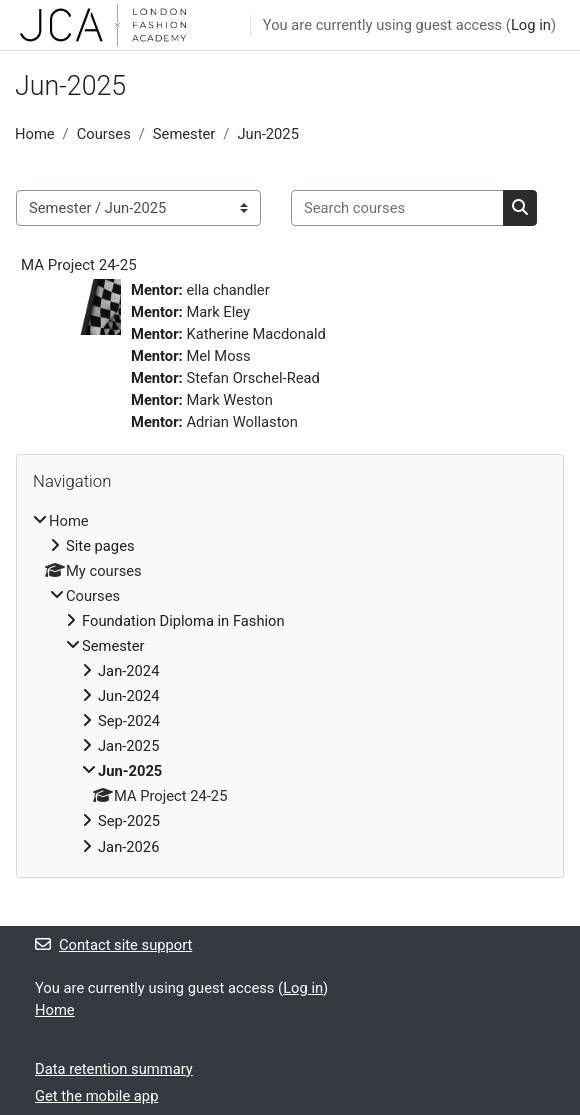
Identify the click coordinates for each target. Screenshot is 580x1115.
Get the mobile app (96, 1096)
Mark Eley (218, 312)
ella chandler (227, 290)
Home (35, 134)
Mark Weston (229, 400)
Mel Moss (218, 356)
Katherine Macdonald (255, 334)
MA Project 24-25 (79, 265)
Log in (531, 25)
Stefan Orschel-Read (252, 378)
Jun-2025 (268, 134)
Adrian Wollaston (241, 422)
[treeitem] (290, 684)
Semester (184, 134)
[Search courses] (397, 208)
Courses (104, 134)
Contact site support (113, 945)
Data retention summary (114, 1069)
